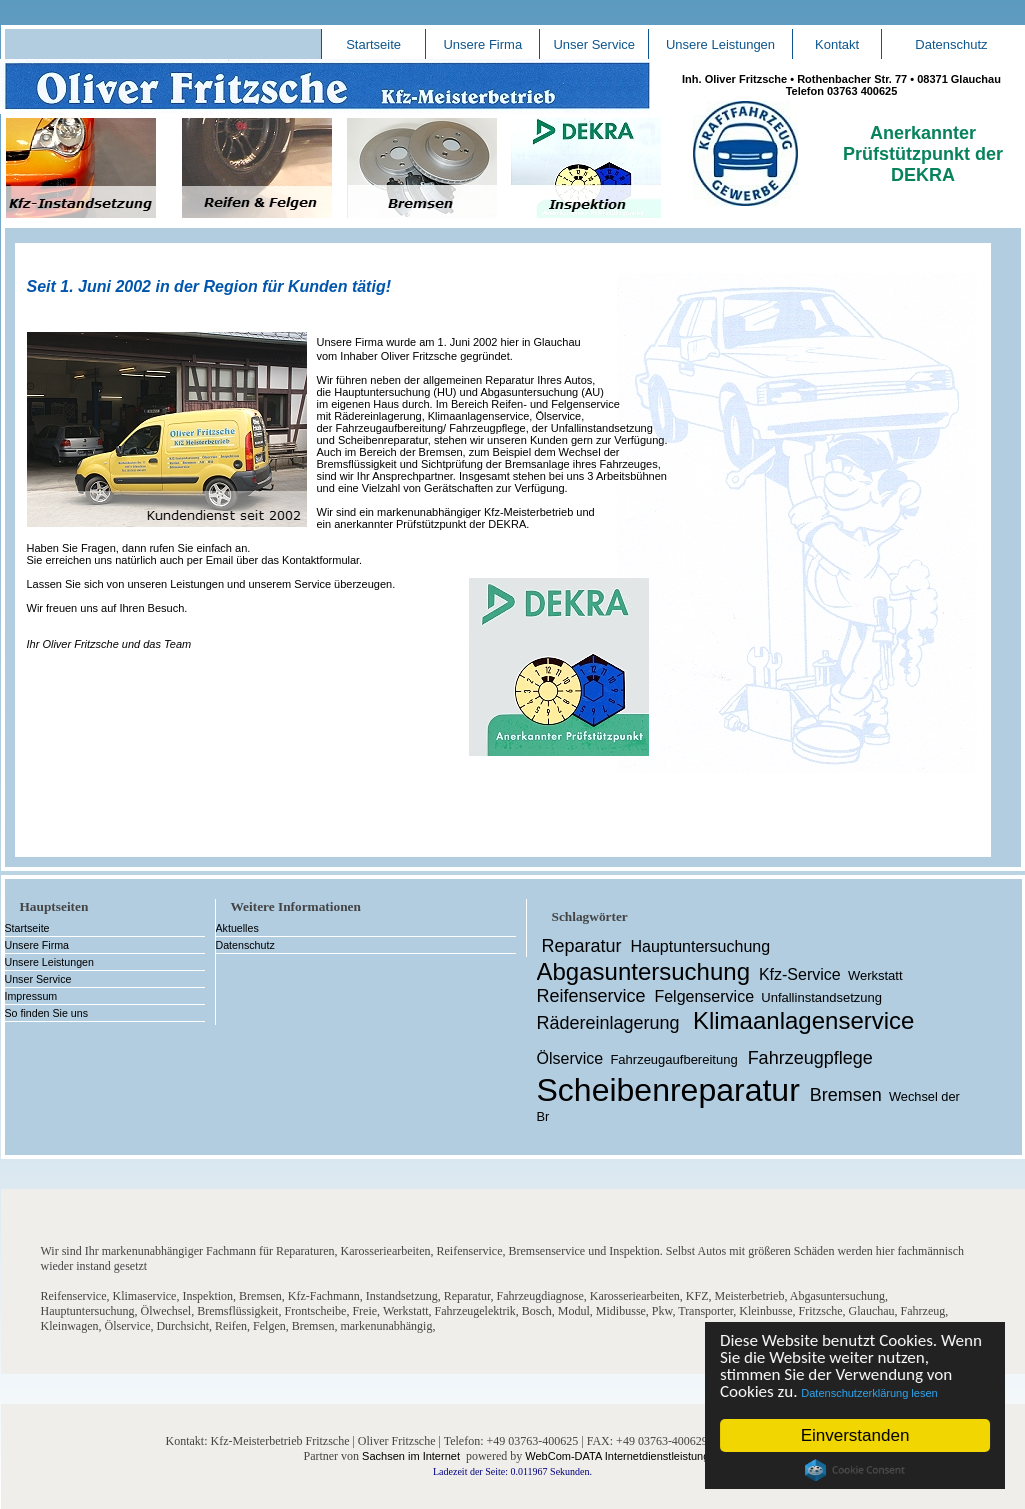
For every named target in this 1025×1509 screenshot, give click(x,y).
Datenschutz (951, 44)
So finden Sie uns (47, 1013)
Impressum (31, 996)
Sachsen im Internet (411, 1456)
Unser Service (594, 44)
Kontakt (837, 44)
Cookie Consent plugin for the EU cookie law (855, 1470)
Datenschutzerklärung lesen (870, 1393)
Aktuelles (237, 928)
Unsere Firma (482, 44)
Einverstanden (855, 1435)
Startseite (373, 44)
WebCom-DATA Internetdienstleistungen (623, 1456)
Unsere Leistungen (720, 44)
